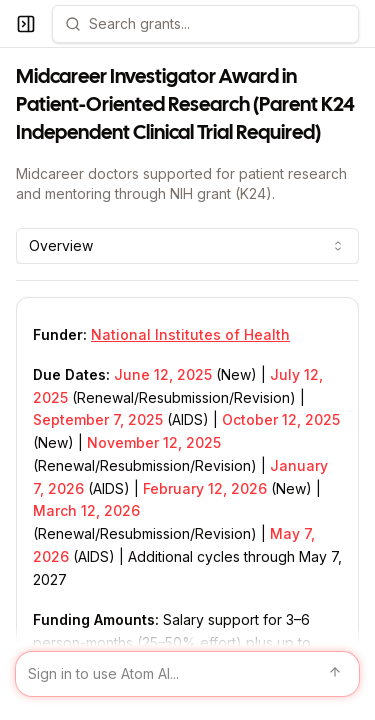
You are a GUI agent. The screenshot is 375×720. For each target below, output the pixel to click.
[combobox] (187, 246)
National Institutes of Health (190, 334)
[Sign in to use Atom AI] (187, 674)
